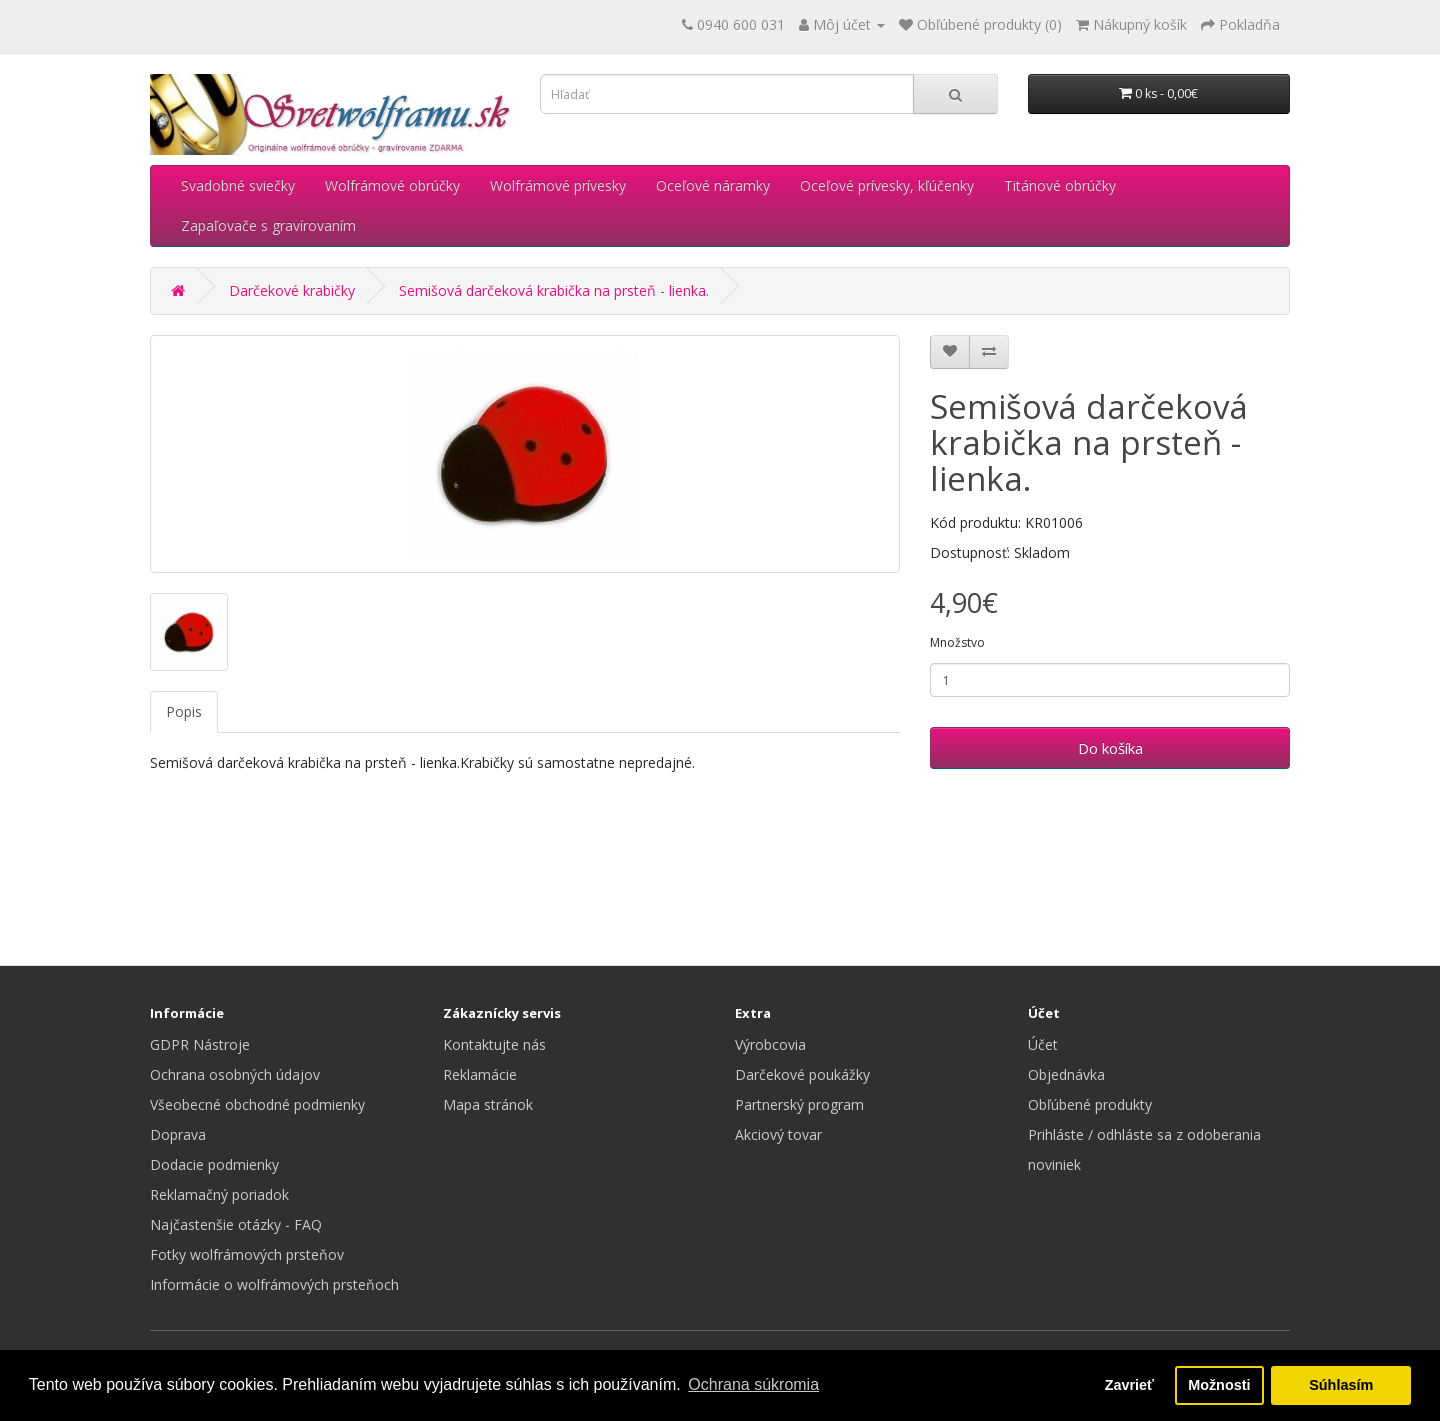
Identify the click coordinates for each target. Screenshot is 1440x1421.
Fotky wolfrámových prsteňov (247, 1254)
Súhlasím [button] (1341, 1385)
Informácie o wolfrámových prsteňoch (274, 1284)
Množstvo (957, 642)
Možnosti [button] (1219, 1385)
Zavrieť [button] (1129, 1385)
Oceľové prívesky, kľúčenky (887, 185)
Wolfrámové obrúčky (392, 185)
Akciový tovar (778, 1134)
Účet (1043, 1044)
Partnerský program (799, 1104)
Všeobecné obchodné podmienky (257, 1104)
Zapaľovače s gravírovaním (268, 225)
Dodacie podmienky (214, 1164)
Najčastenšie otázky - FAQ (236, 1224)
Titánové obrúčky (1060, 185)
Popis (184, 711)
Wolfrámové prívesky (558, 185)
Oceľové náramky (713, 185)
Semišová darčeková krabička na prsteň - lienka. (554, 290)
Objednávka (1066, 1074)
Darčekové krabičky (292, 290)
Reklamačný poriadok (219, 1194)
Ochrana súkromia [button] (753, 1384)
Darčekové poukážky (802, 1074)
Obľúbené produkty (1090, 1104)
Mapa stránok (488, 1104)
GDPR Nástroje (200, 1044)
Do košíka (1110, 748)
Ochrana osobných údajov (235, 1074)
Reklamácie (480, 1074)
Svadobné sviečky (238, 185)
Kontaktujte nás (494, 1044)
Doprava (178, 1134)
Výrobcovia (770, 1044)
